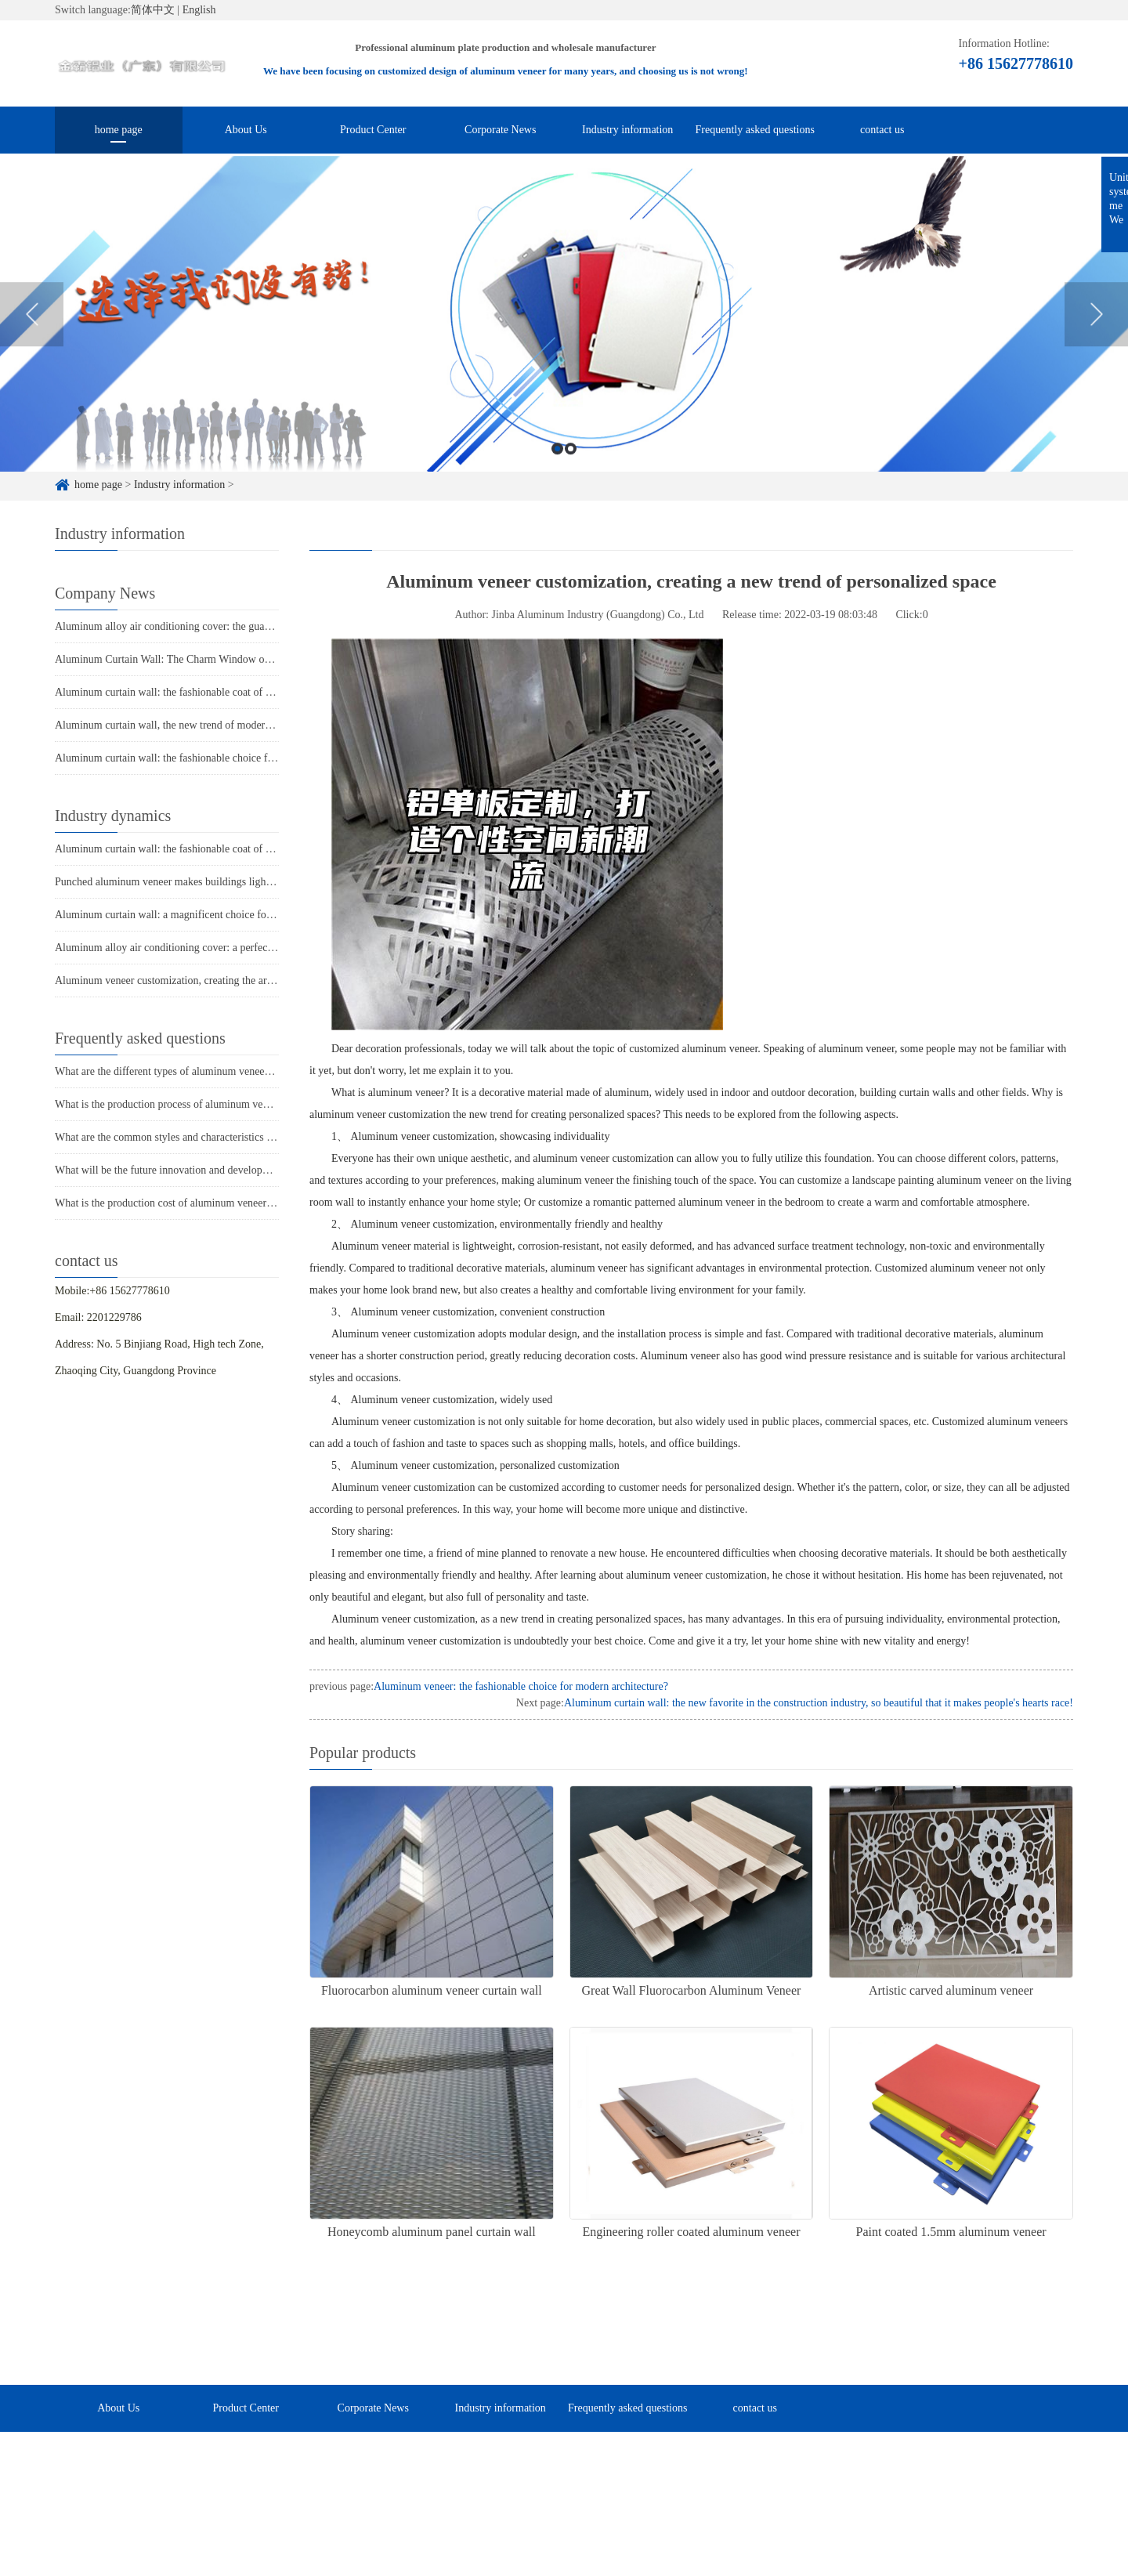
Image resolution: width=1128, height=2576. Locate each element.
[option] (564, 338)
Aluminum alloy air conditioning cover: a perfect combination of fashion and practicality (250, 947)
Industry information (627, 130)
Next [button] (1096, 338)
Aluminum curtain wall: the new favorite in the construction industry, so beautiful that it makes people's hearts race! (818, 1703)
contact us (882, 130)
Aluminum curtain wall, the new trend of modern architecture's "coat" (208, 725)
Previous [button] (31, 338)
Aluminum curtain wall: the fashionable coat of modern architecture (204, 692)
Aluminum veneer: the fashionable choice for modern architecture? (521, 1686)
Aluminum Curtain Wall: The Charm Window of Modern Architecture (209, 659)
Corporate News (500, 130)
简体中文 (153, 10)
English (199, 10)
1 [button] (557, 473)
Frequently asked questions (755, 130)
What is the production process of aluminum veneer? (171, 1104)
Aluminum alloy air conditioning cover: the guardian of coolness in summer (222, 626)
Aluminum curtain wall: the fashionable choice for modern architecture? (213, 758)
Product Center (373, 130)
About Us (246, 130)
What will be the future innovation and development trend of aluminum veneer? (230, 1170)
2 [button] (570, 473)
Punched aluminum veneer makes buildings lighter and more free (198, 882)
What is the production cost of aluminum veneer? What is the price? (204, 1203)
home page (119, 130)
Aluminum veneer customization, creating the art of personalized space (211, 980)
